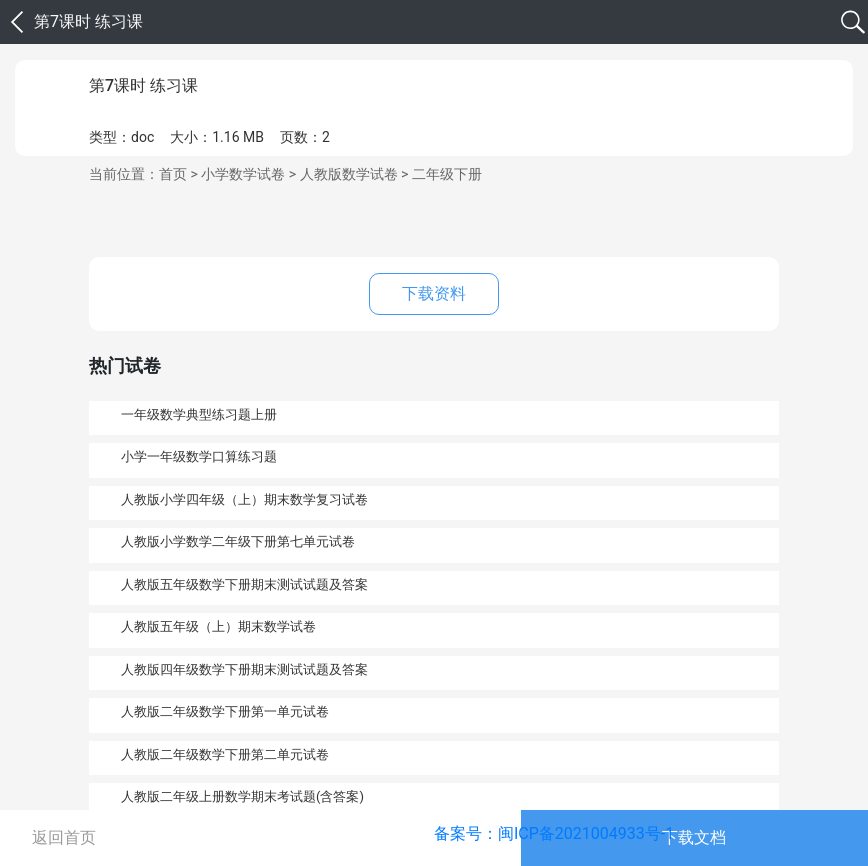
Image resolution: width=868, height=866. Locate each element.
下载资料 (434, 293)
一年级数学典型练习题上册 (199, 414)
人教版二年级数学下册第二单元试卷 (225, 754)
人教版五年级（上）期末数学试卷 (218, 626)
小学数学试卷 (243, 174)
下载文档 (694, 837)
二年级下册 (447, 174)
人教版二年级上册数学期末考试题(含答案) (242, 796)
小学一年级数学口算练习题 (199, 456)
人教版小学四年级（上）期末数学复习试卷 (244, 499)
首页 (173, 174)
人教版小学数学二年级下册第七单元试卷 (238, 541)
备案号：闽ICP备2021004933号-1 (554, 833)
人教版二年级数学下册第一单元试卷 (225, 711)
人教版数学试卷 (349, 174)
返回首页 (64, 837)
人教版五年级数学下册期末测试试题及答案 (244, 584)
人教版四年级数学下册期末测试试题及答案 (244, 669)
